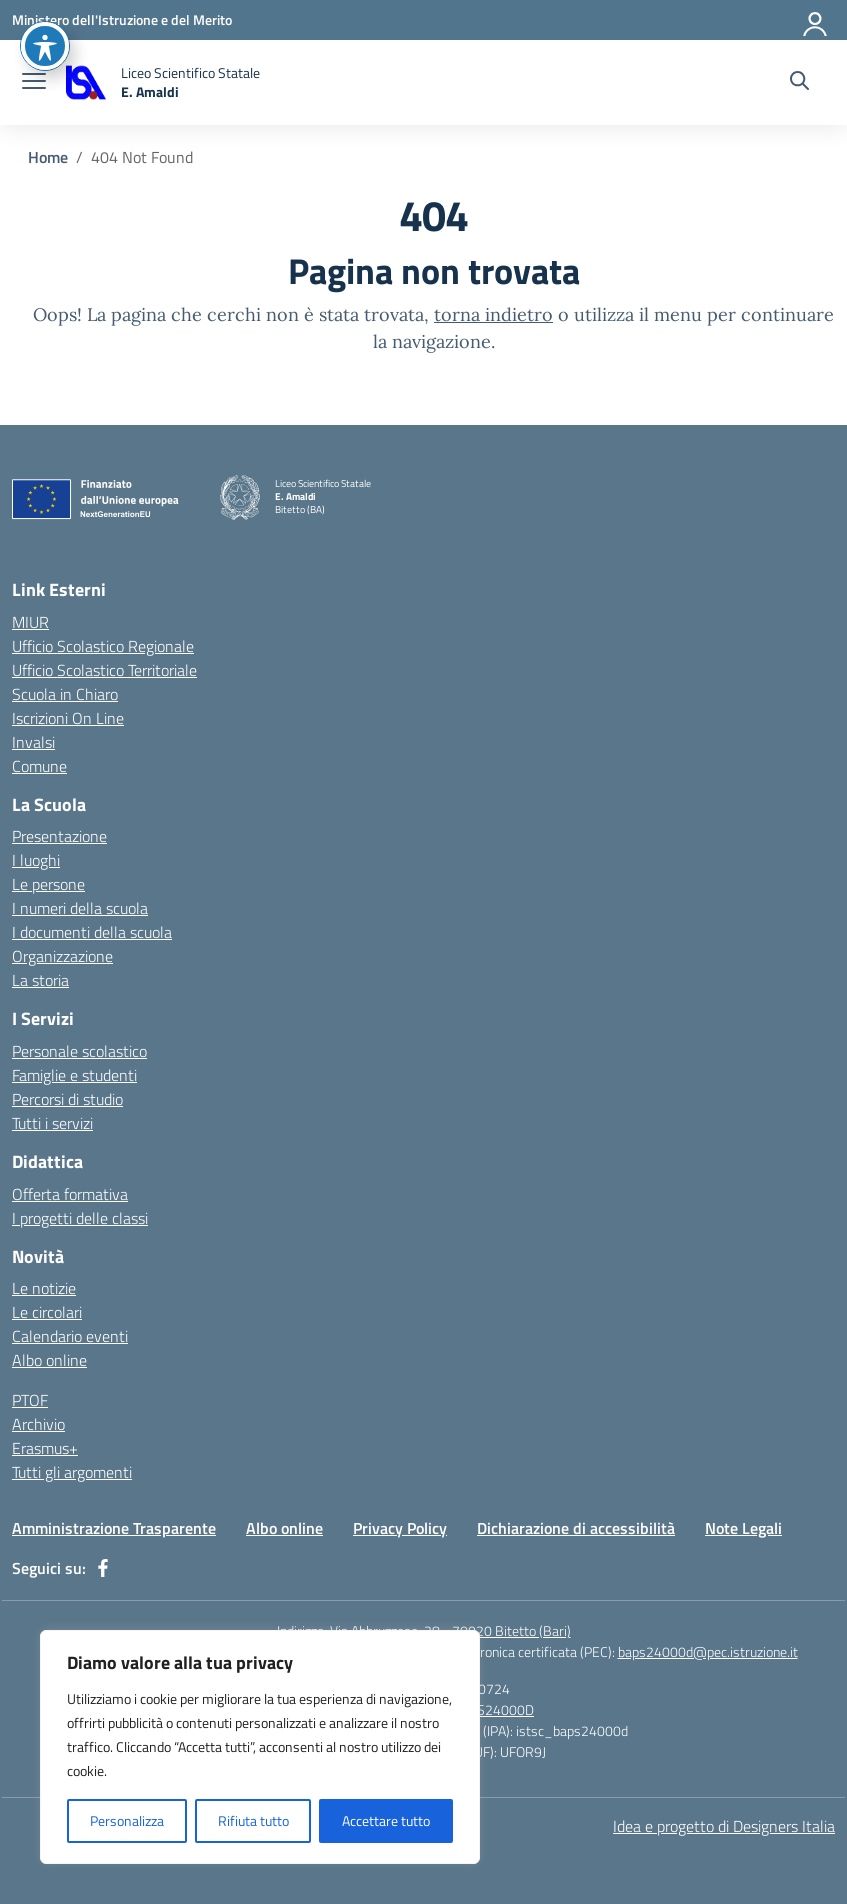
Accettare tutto (386, 1820)
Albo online (49, 1360)
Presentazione (59, 836)
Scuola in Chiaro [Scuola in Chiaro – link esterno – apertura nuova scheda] (65, 694)
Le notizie (44, 1288)
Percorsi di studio (67, 1099)
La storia (40, 980)
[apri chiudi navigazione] (34, 83)
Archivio (38, 1424)
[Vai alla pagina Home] (48, 157)
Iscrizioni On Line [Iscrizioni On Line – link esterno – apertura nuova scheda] (68, 718)
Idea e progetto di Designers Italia (724, 1826)
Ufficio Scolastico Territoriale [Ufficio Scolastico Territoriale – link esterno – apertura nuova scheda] (104, 670)
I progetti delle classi (80, 1218)
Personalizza (127, 1820)
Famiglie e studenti (74, 1075)
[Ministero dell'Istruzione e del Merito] (122, 19)
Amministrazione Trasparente (114, 1528)
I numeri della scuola (80, 908)
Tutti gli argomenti (72, 1472)
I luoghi (36, 860)
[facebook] (103, 1568)
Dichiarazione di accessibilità (576, 1528)
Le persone (48, 884)
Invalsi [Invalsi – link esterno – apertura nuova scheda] (33, 742)
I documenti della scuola (92, 932)
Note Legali (743, 1528)
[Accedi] (816, 20)
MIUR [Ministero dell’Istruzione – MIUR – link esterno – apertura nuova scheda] (30, 622)
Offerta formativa (70, 1194)
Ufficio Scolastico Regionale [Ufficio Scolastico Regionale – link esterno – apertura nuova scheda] (103, 646)
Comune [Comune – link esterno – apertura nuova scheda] (39, 766)
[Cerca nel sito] (799, 83)
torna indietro (493, 314)
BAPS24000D (493, 1709)
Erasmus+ (45, 1448)
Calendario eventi (70, 1336)
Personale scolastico (79, 1051)
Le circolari (47, 1312)
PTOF (30, 1400)
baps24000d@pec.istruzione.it (708, 1651)
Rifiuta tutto (253, 1820)
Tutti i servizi (52, 1123)
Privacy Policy (400, 1528)
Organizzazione (62, 956)
